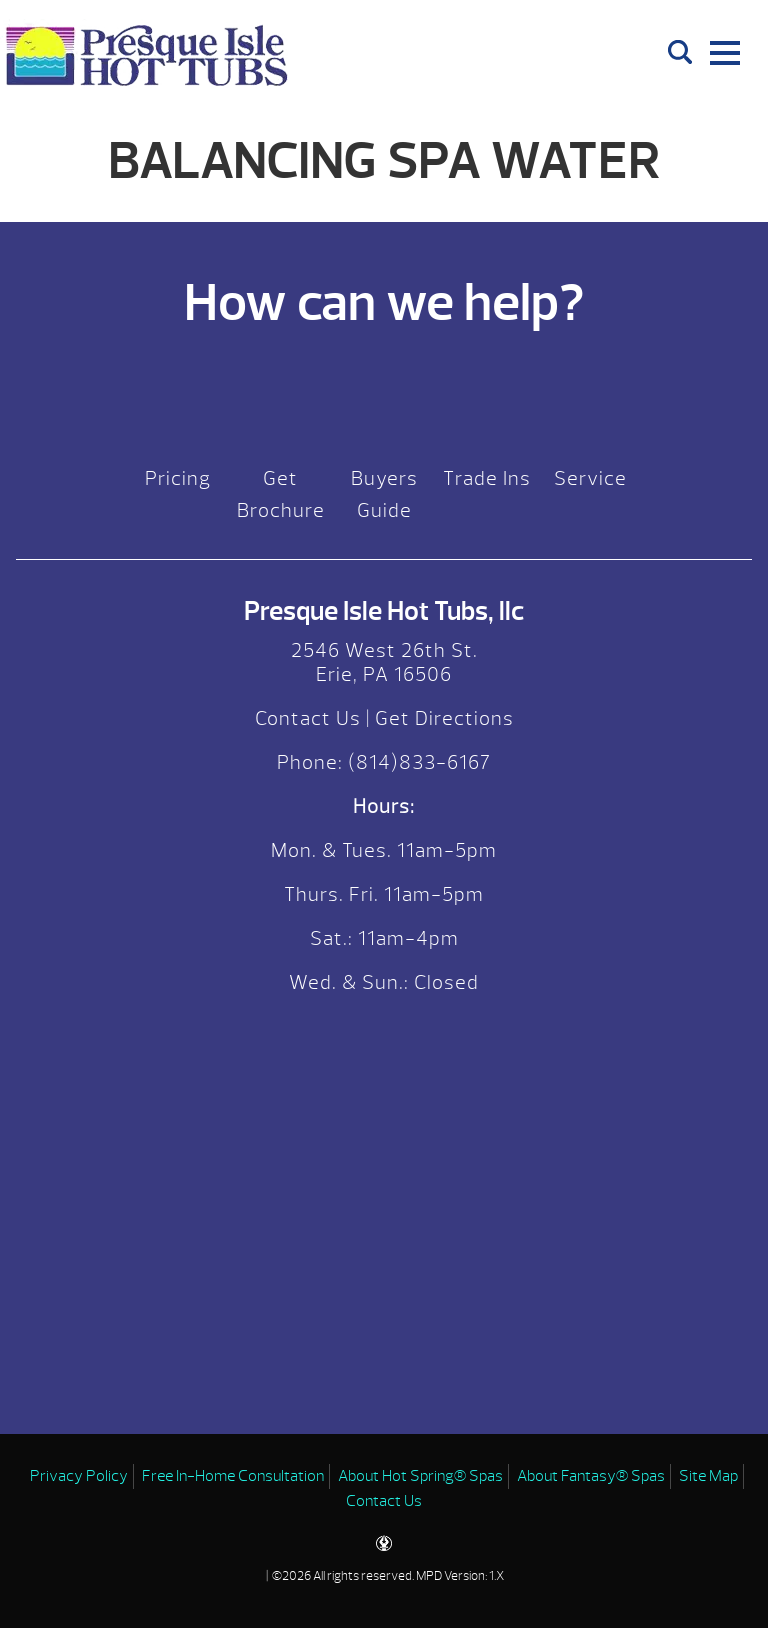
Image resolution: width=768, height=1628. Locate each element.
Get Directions (444, 718)
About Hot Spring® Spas (420, 1476)
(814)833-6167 (417, 762)
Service (590, 478)
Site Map (708, 1476)
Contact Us (308, 718)
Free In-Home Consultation (233, 1476)
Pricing (178, 478)
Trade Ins (487, 478)
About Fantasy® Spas (591, 1476)
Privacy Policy (79, 1476)
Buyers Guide (384, 494)
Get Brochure (281, 494)
